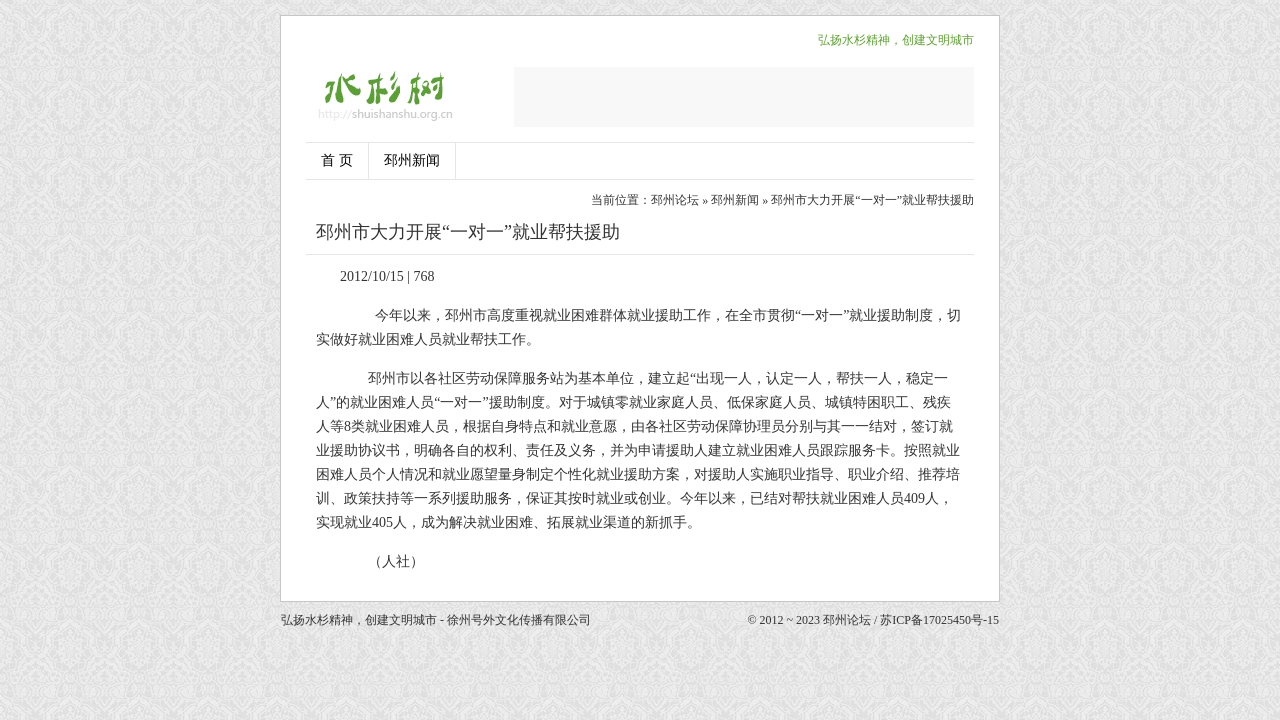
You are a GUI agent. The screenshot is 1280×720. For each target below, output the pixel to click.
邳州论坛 (675, 200)
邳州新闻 (412, 160)
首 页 (337, 160)
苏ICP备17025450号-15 (939, 620)
